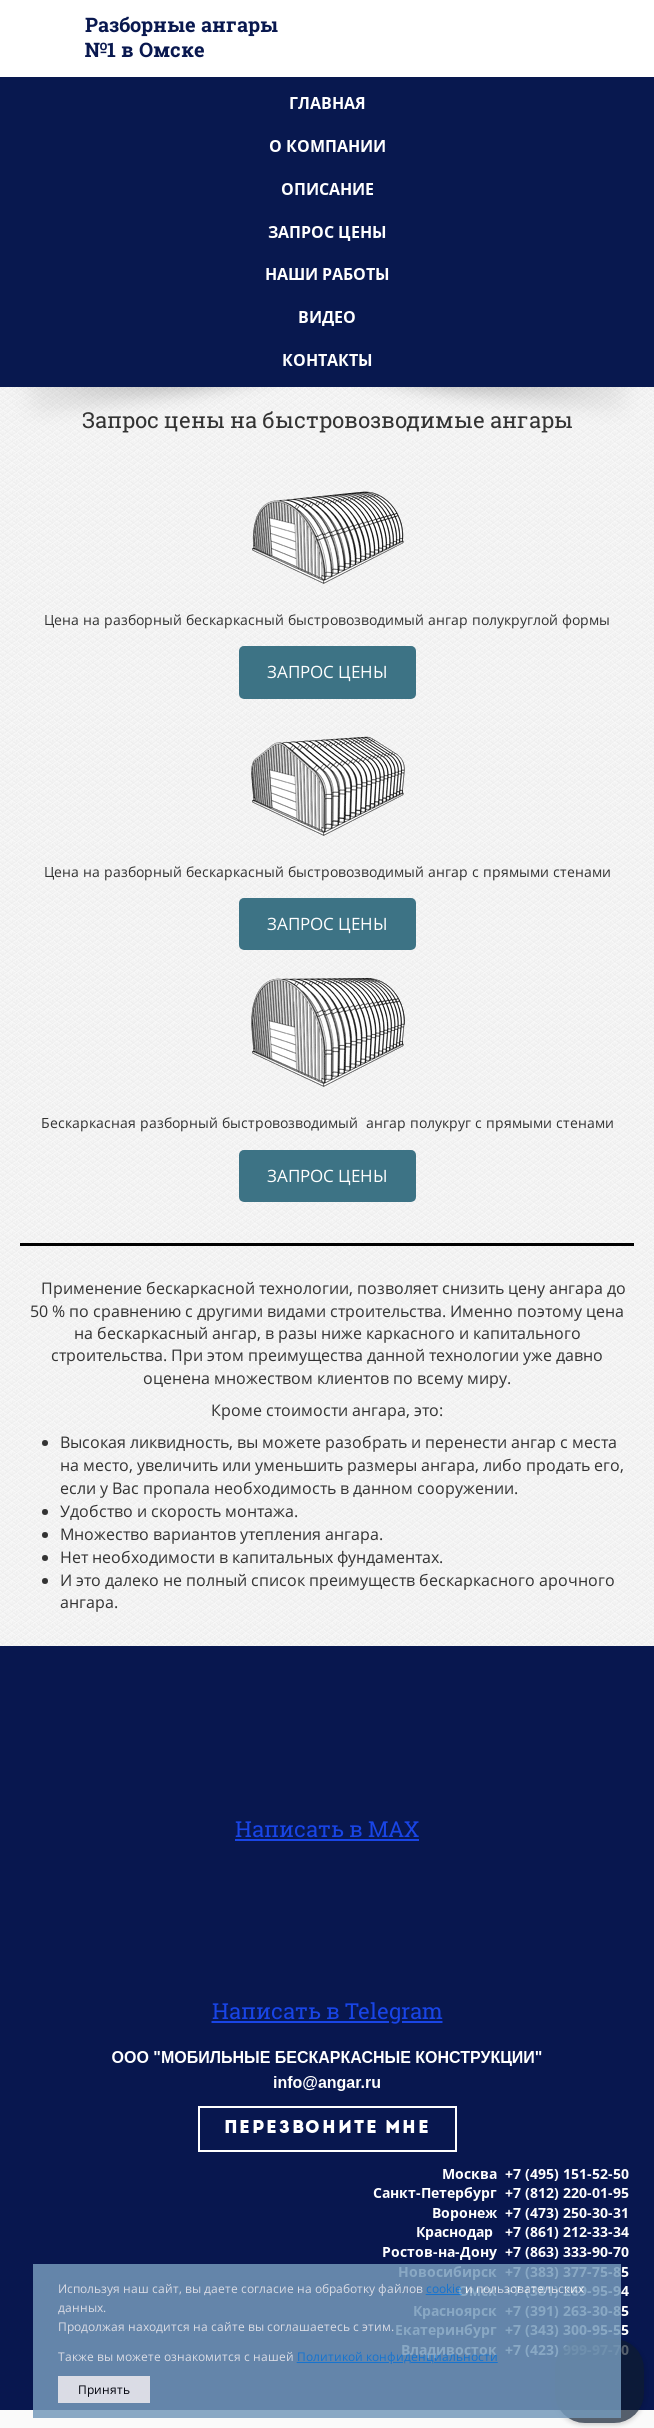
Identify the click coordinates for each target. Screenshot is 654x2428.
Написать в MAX (327, 1828)
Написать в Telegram (327, 2010)
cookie (444, 2288)
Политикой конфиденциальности (397, 2356)
